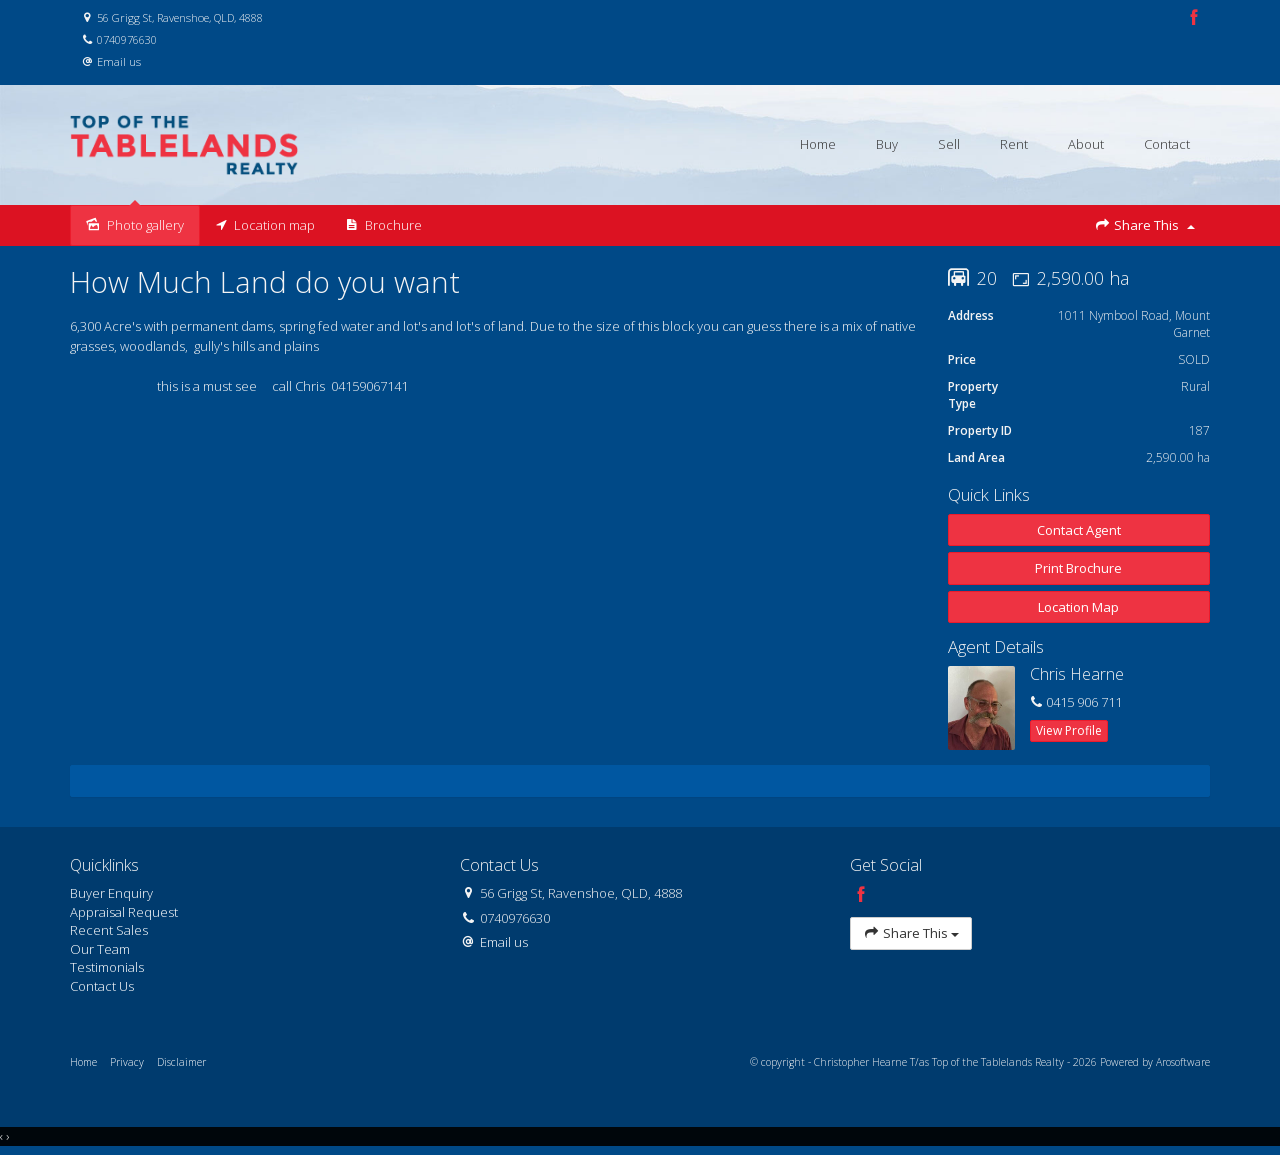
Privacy (127, 1062)
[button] (1079, 568)
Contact (1167, 144)
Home (818, 144)
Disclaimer (181, 1062)
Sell (949, 144)
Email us (119, 61)
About (1086, 144)
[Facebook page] (1194, 18)
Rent (1014, 144)
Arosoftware (1183, 1062)
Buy (887, 144)
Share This (1144, 225)
